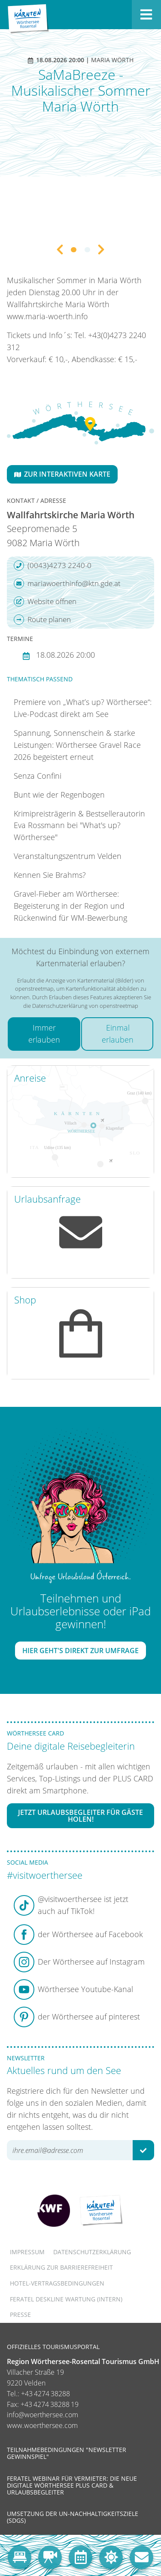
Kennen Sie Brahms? (50, 875)
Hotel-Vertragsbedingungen (57, 2283)
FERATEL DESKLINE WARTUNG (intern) (66, 2299)
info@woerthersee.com (42, 2414)
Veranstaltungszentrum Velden (68, 856)
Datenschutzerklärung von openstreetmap (85, 1006)
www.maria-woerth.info (47, 316)
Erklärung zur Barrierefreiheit (61, 2267)
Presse (20, 2314)
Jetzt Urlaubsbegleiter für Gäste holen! (80, 1816)
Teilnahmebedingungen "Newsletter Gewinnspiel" (66, 2453)
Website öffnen (45, 601)
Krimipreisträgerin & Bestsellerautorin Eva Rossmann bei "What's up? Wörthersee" (79, 825)
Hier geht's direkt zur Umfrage (80, 1650)
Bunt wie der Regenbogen (59, 794)
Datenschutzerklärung (92, 2252)
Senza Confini (37, 776)
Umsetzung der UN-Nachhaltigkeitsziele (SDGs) (72, 2517)
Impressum (27, 2252)
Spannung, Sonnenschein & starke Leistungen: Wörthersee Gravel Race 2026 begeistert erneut (77, 745)
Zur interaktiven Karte (62, 474)
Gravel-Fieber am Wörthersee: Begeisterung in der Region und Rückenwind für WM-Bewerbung (70, 906)
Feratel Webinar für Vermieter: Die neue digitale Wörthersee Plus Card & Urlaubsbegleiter (72, 2485)
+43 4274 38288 (45, 2393)
